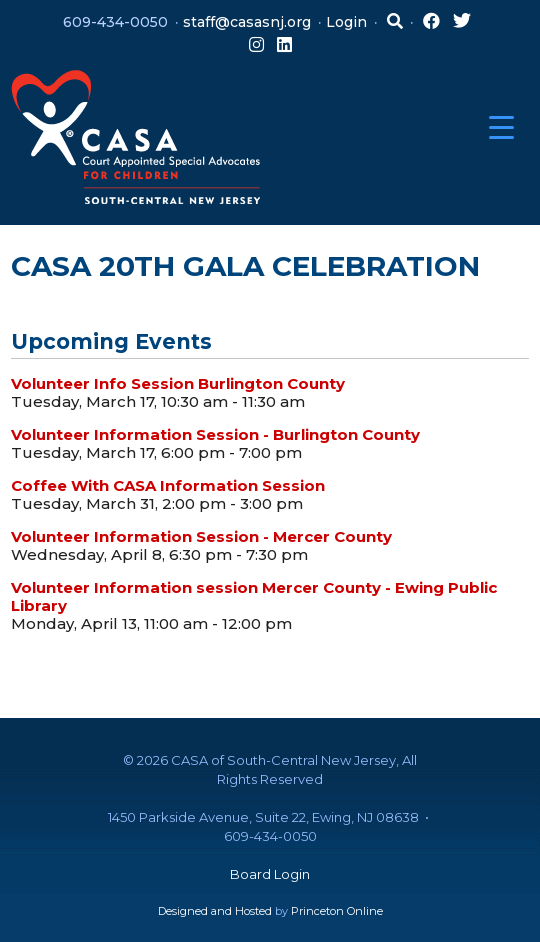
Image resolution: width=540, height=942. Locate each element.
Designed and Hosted (215, 911)
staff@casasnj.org (247, 22)
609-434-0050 (115, 22)
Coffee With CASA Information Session (168, 485)
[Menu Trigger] (501, 127)
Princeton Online (337, 911)
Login (346, 22)
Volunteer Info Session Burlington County (178, 383)
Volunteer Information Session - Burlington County (215, 434)
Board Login (270, 874)
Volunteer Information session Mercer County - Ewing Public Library (254, 596)
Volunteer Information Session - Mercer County (201, 536)
